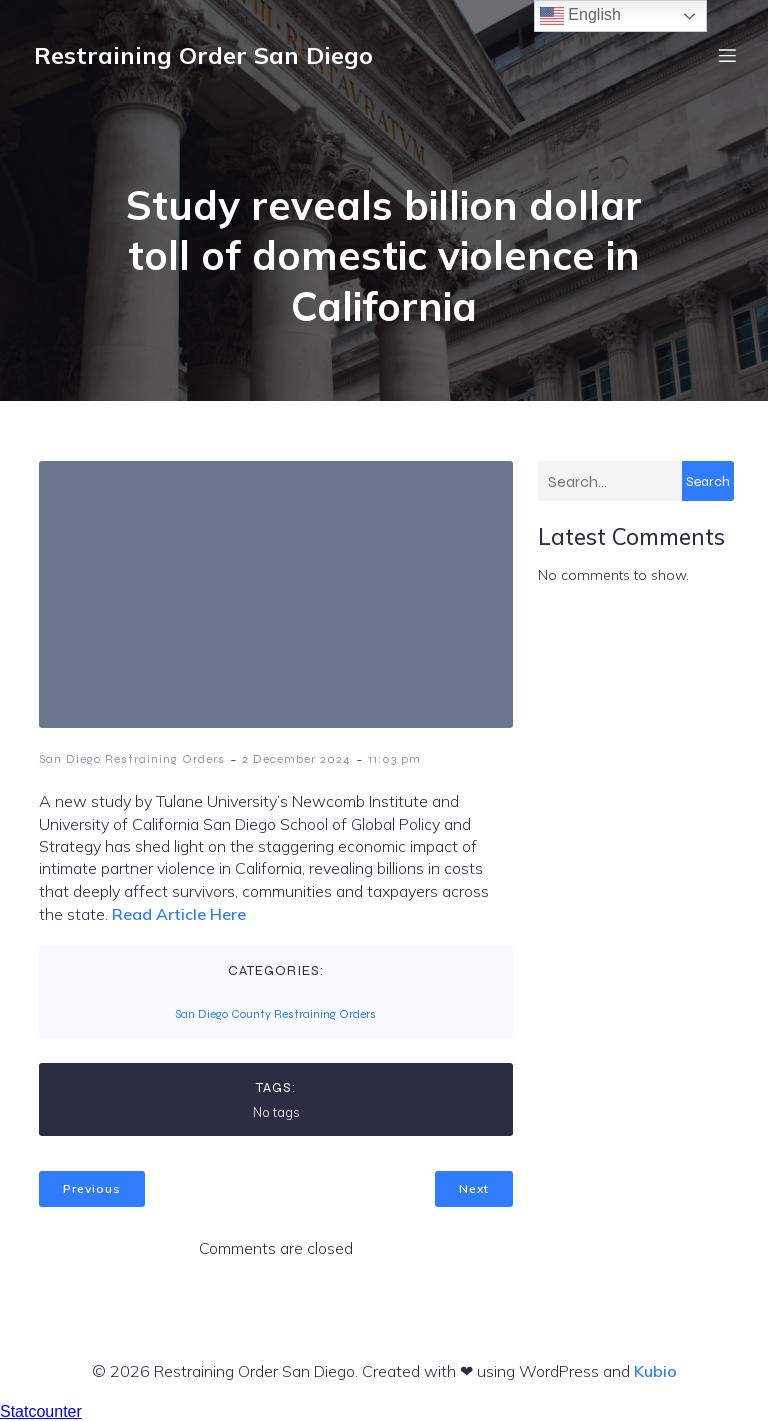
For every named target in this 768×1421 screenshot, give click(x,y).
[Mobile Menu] (727, 55)
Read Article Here (179, 914)
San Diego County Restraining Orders (275, 1014)
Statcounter (41, 1411)
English (580, 16)
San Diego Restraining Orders (132, 759)
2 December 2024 (296, 759)
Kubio (655, 1371)
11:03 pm (394, 759)
